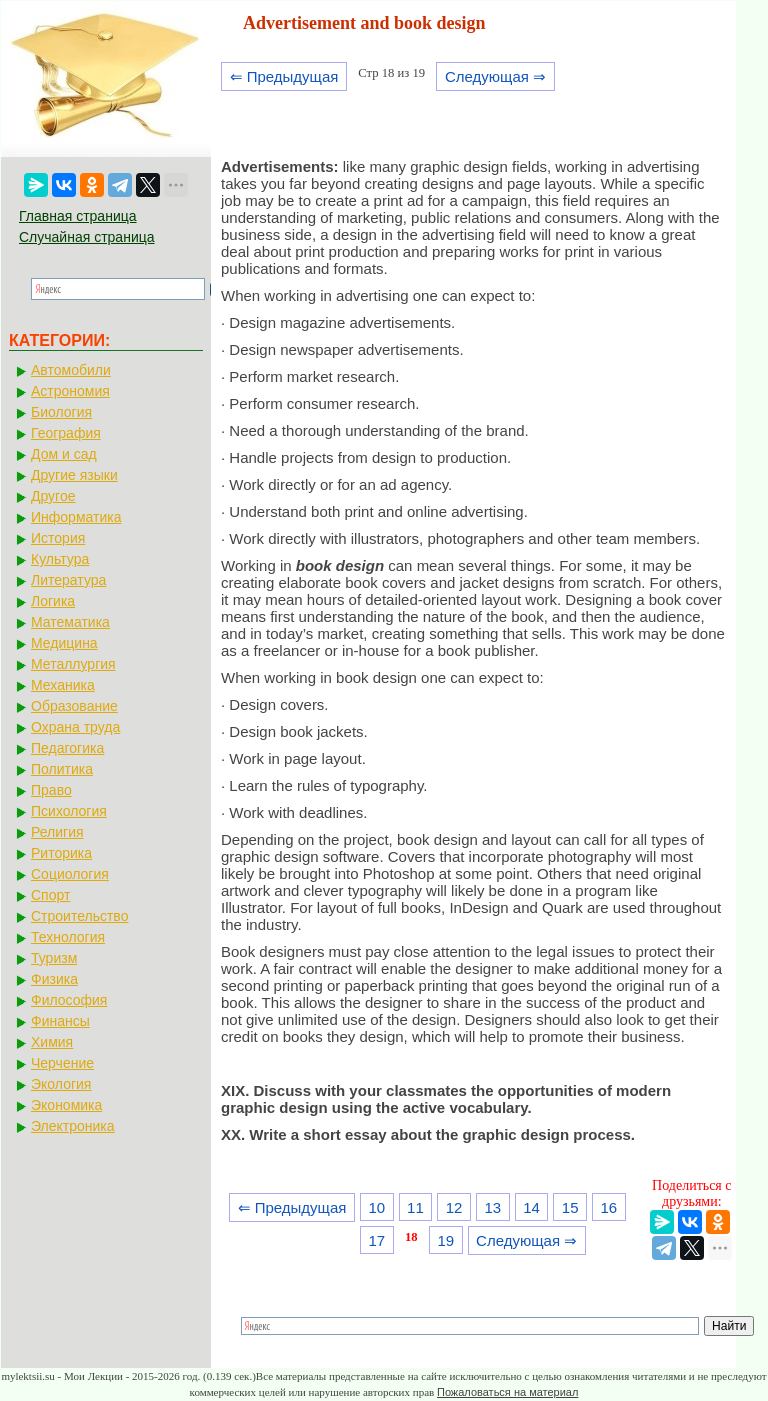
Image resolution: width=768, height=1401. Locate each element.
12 (454, 1207)
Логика (53, 601)
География (66, 433)
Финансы (60, 1021)
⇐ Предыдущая (284, 76)
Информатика (76, 517)
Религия (57, 832)
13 (492, 1207)
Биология (61, 412)
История (58, 538)
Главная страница (78, 216)
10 (376, 1207)
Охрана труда (75, 727)
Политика (62, 769)
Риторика (61, 853)
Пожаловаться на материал (507, 1392)
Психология (69, 811)
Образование (74, 706)
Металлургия (73, 664)
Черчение (62, 1063)
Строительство (79, 916)
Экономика (66, 1105)
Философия (69, 1000)
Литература (68, 580)
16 (609, 1207)
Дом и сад (64, 454)
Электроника (73, 1126)
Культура (60, 559)
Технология (68, 937)
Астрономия (70, 391)
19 (445, 1240)
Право (51, 790)
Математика (70, 622)
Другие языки (74, 475)
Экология (61, 1084)
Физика (54, 979)
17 (376, 1240)
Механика (63, 685)
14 (531, 1207)
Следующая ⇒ (495, 76)
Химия (52, 1042)
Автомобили (71, 370)
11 (415, 1207)
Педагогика (67, 748)
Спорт (50, 895)
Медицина (64, 643)
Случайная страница (87, 237)
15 (570, 1207)
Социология (70, 874)
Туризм (54, 958)
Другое (53, 496)
